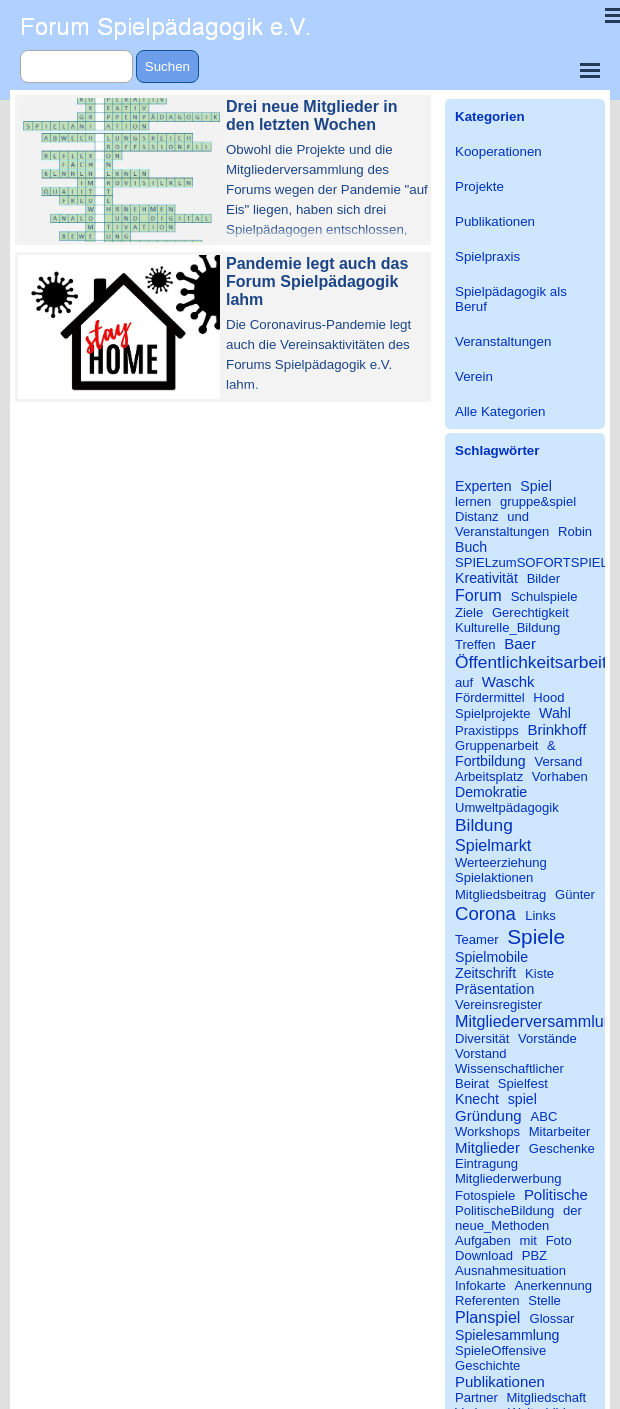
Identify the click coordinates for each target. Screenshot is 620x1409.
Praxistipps (487, 730)
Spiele (536, 936)
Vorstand (481, 1053)
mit (528, 1240)
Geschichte (487, 1365)
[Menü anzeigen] (590, 70)
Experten (483, 486)
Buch (471, 547)
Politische (556, 1194)
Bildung (484, 825)
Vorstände (547, 1038)
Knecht (477, 1099)
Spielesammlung (507, 1335)
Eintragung (486, 1163)
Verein (474, 376)
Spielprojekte (492, 713)
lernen (473, 501)
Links (540, 915)
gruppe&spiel (538, 501)
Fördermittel (490, 697)
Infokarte (480, 1285)
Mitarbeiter (560, 1131)
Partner (476, 1397)
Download (484, 1255)
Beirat (472, 1083)
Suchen (167, 66)
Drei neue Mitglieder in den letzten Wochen (312, 115)
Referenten (487, 1300)
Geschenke (562, 1148)
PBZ (534, 1255)
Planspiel (487, 1317)
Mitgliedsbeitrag (500, 894)
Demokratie (491, 792)
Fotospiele (485, 1195)
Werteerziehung (501, 862)
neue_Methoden (502, 1225)
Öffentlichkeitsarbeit (531, 662)
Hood (548, 697)
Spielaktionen (494, 877)
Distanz (477, 516)
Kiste (539, 973)
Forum (478, 595)
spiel (522, 1099)
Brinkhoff (556, 729)
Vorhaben (560, 776)
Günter (575, 894)
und (518, 516)
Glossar (552, 1318)
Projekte (479, 186)
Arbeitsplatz (489, 776)
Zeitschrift (485, 973)
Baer (520, 643)
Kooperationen (498, 151)
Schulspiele (544, 596)
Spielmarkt (493, 845)
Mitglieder (487, 1147)
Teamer (477, 939)
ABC (544, 1116)
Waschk (508, 681)
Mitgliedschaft (546, 1397)
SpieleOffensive (500, 1350)
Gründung (488, 1115)
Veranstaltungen (503, 341)
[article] (223, 170)
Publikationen (495, 221)
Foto (559, 1240)
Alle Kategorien (500, 411)
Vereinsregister (498, 1004)
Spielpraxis (487, 256)
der (572, 1210)
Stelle (544, 1300)
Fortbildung (490, 761)
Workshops (487, 1131)
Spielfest (523, 1083)
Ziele (469, 612)
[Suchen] (76, 66)
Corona (485, 913)
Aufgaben (483, 1240)
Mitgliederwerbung (508, 1178)
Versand (558, 761)
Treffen (475, 644)
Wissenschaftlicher (509, 1068)
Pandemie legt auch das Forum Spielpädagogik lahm (317, 281)
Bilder (543, 578)
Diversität (482, 1038)
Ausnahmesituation (510, 1270)
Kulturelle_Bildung (507, 627)
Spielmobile (491, 957)
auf (464, 682)
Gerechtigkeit (530, 612)
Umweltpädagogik (507, 807)
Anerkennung (553, 1285)
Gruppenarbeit (496, 745)
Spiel (535, 486)
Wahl (555, 713)
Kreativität (486, 578)
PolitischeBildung (504, 1210)
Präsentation (494, 989)
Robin (575, 531)
